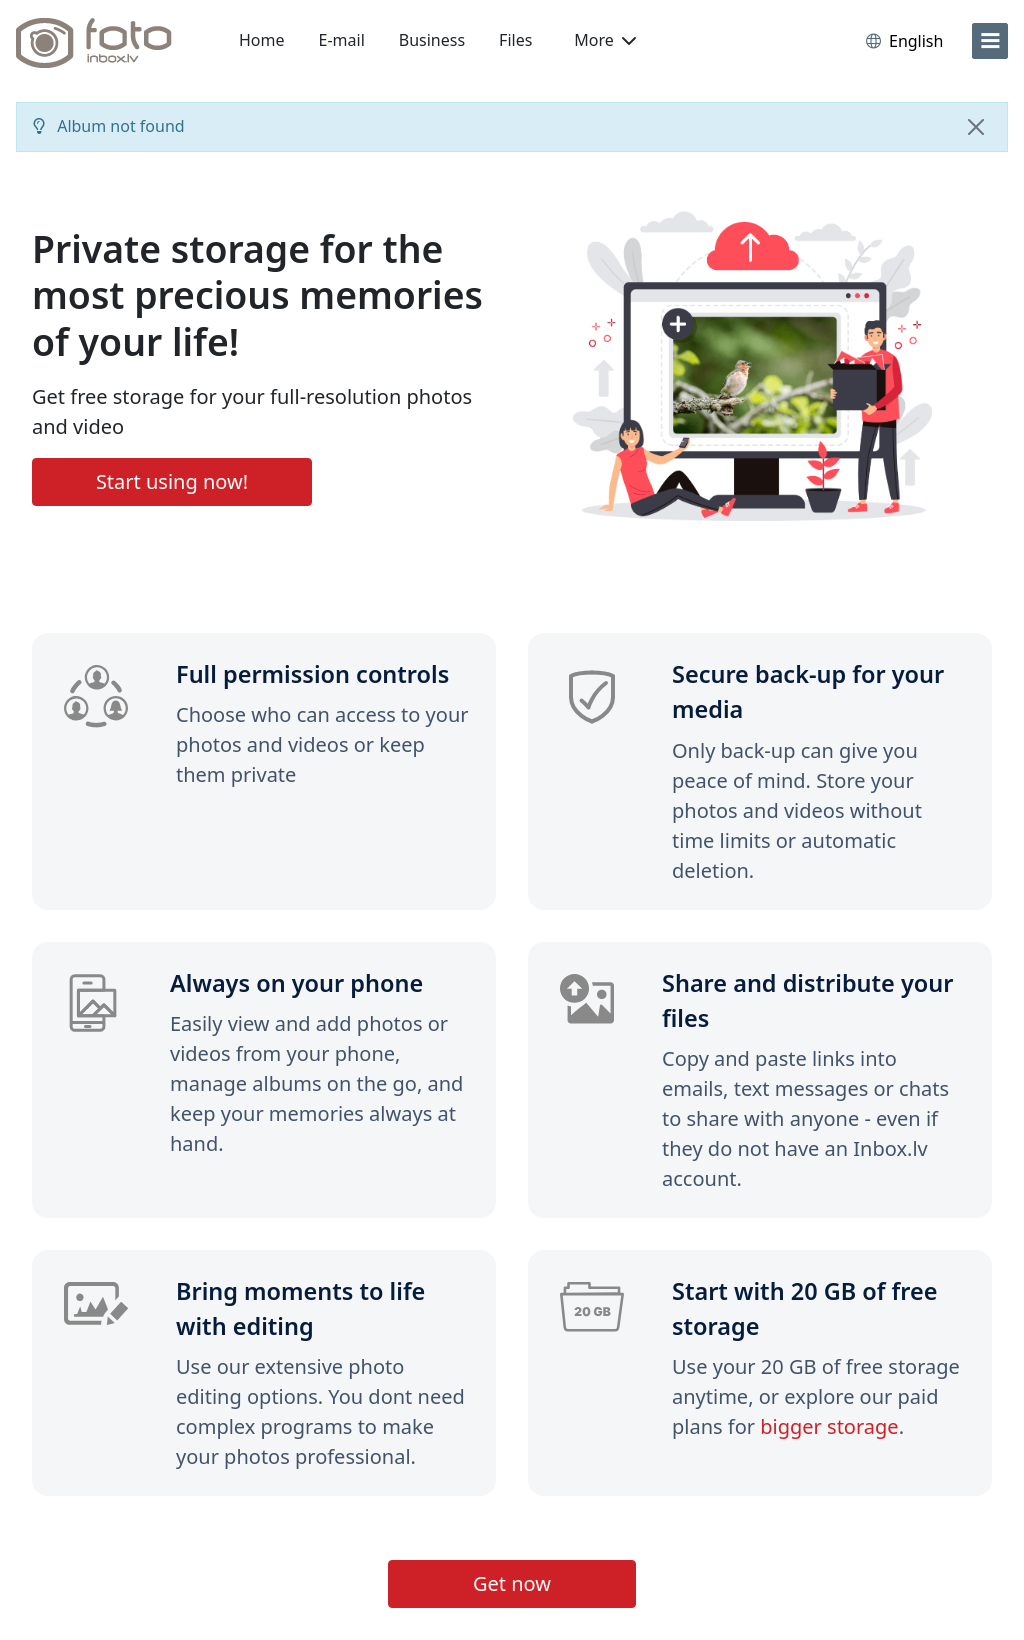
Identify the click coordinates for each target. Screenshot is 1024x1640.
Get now (512, 1583)
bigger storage (829, 1426)
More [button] (605, 40)
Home (262, 40)
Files (515, 40)
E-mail (342, 40)
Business (432, 40)
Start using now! (172, 481)
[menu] (990, 41)
